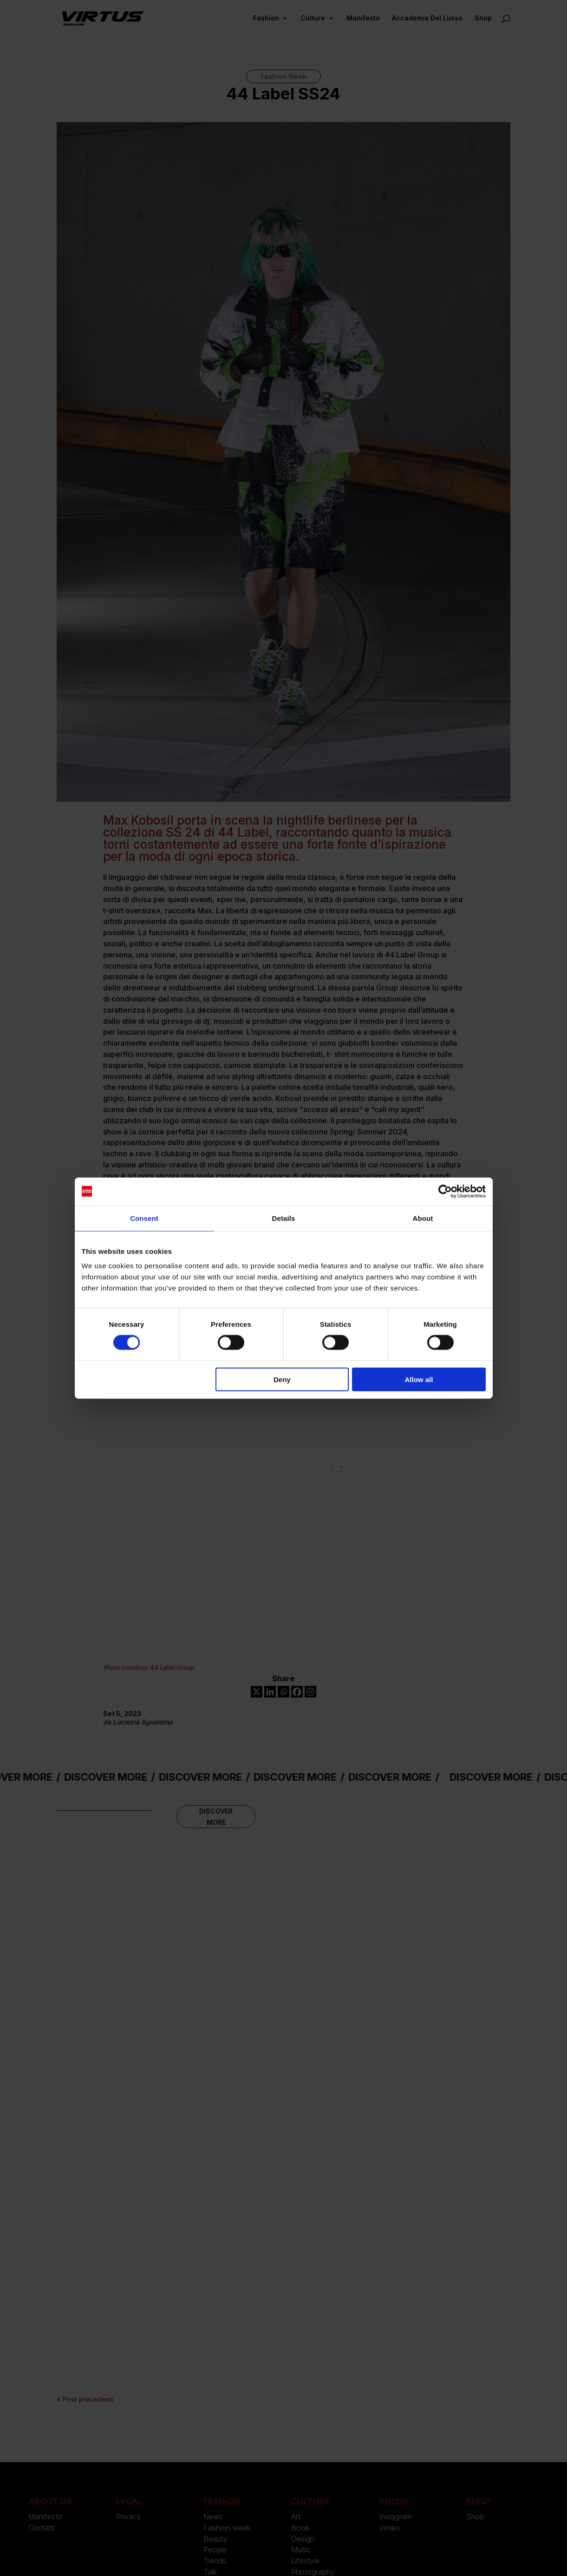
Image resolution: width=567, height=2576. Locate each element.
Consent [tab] (144, 1218)
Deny (282, 1379)
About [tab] (423, 1218)
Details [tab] (283, 1218)
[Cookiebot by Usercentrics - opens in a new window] (445, 1191)
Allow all (419, 1379)
